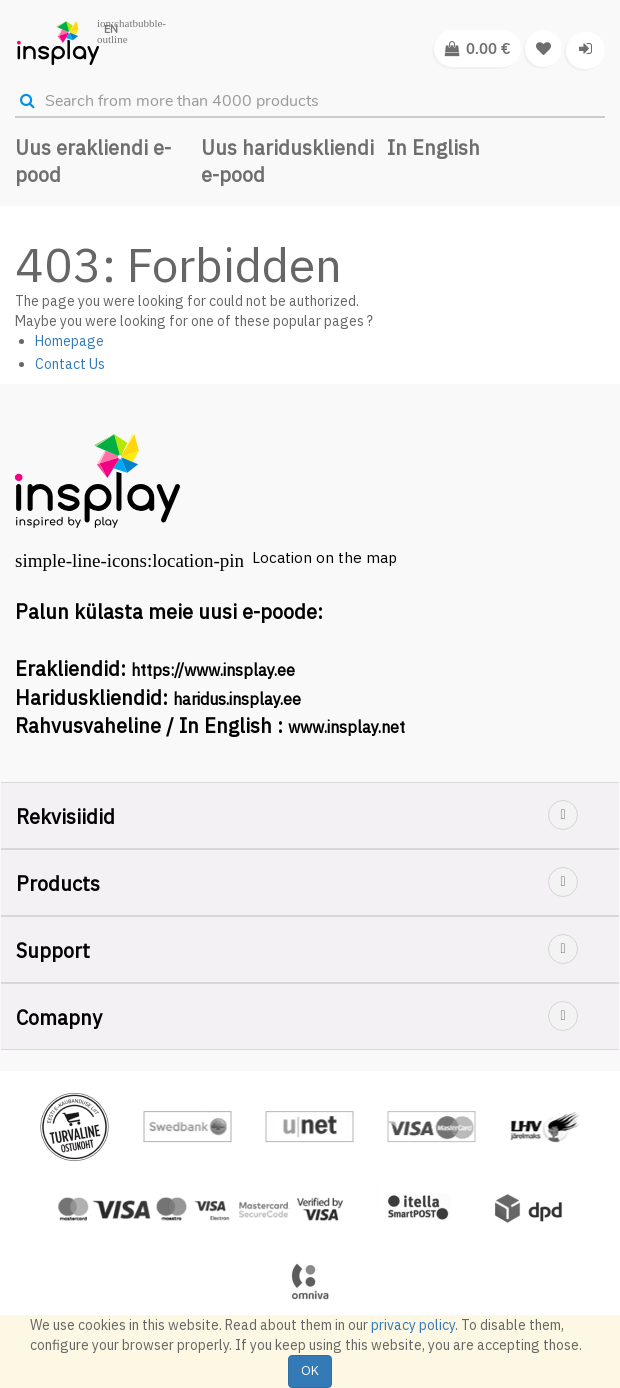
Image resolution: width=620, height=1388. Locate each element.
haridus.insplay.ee (237, 699)
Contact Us (70, 364)
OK (310, 1370)
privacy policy (413, 1325)
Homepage (69, 341)
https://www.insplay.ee (213, 670)
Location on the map (324, 557)
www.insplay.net (346, 727)
